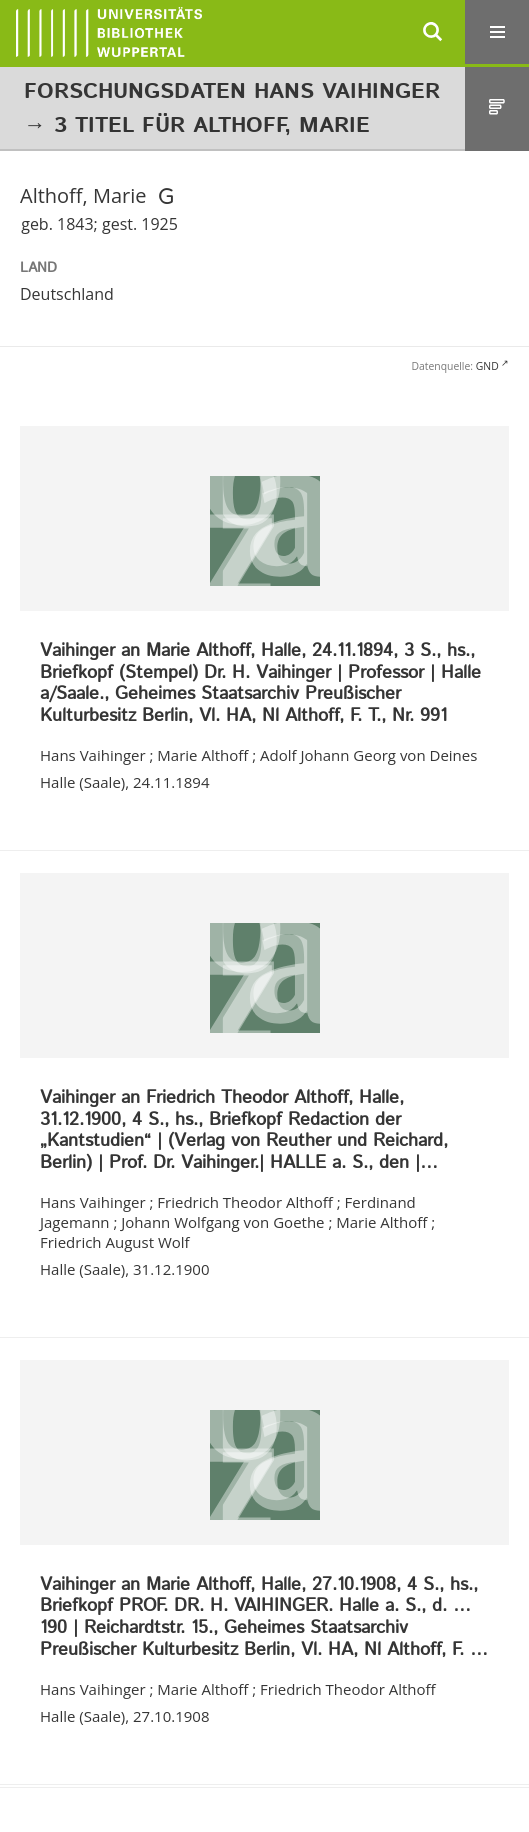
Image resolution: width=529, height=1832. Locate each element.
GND (487, 366)
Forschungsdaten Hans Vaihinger (232, 92)
